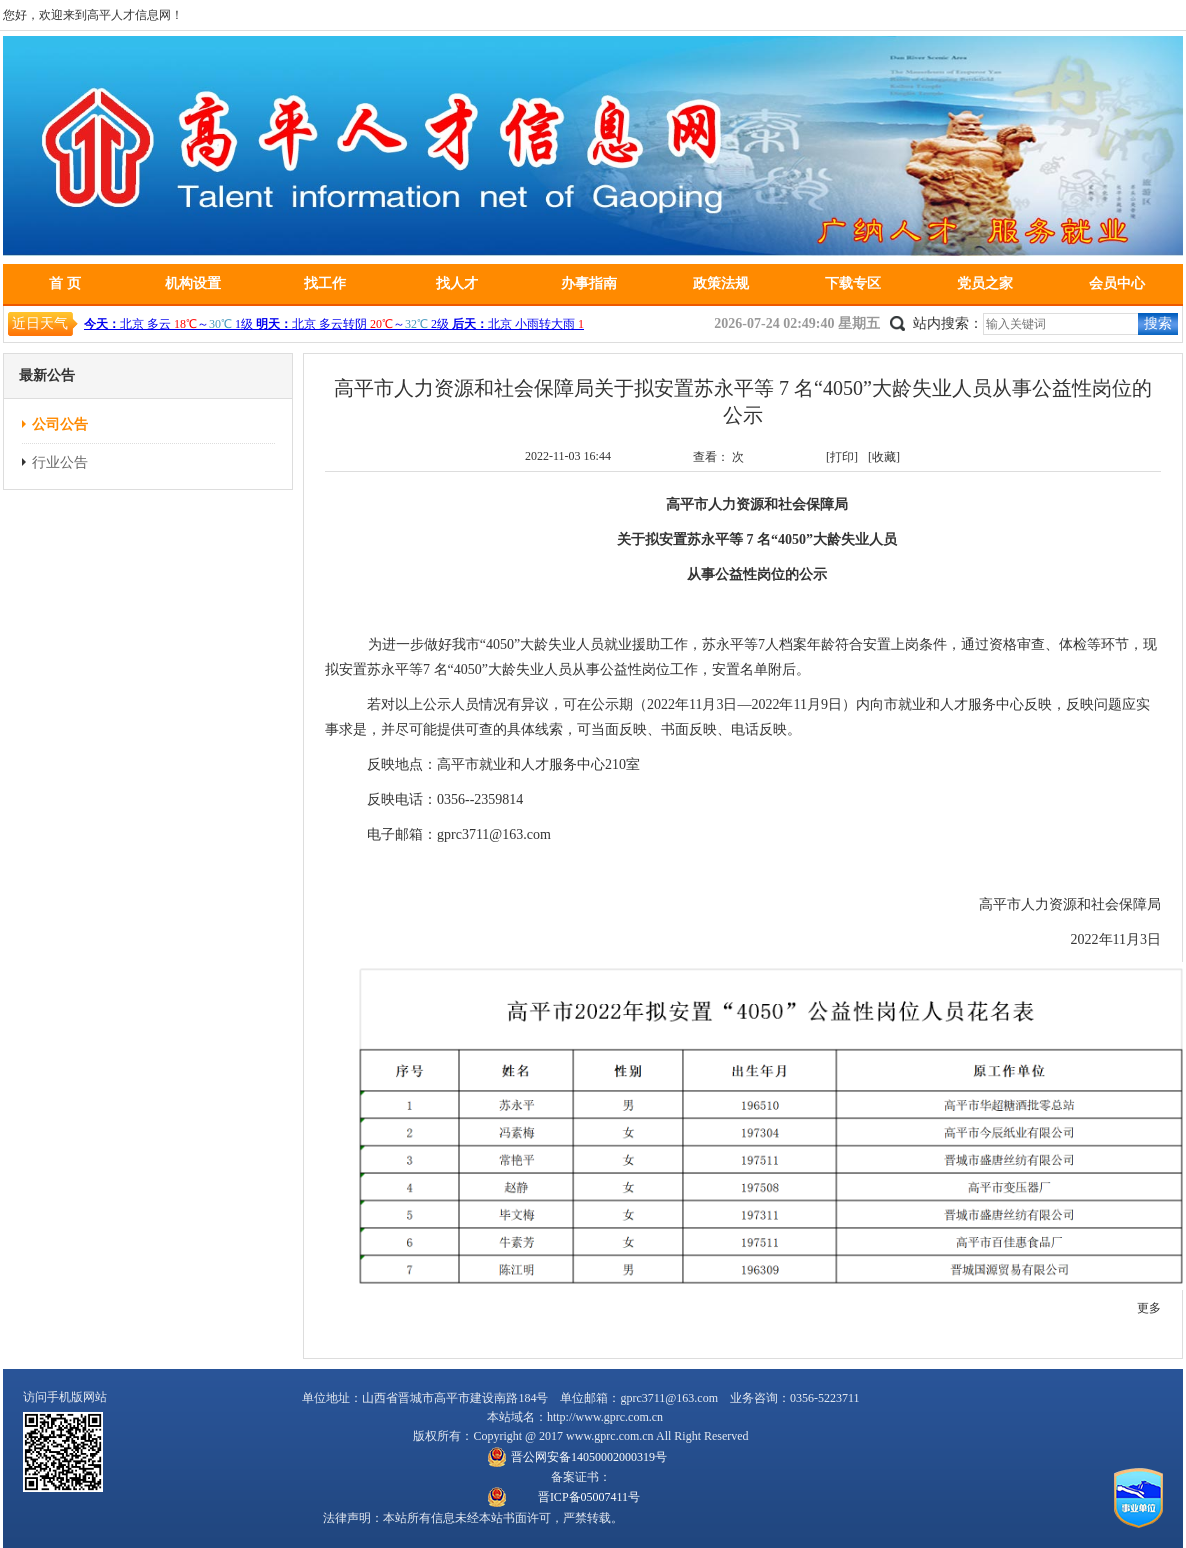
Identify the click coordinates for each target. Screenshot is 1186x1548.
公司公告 (60, 424)
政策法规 (721, 283)
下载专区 (853, 283)
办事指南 (589, 283)
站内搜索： (948, 323)
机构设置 (193, 283)
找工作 (325, 283)
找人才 (457, 283)
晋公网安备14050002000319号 (589, 1457)
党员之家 (985, 283)
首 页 (65, 283)
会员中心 (1117, 283)
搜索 (1158, 323)
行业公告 (60, 462)
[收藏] (884, 457)
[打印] (842, 457)
